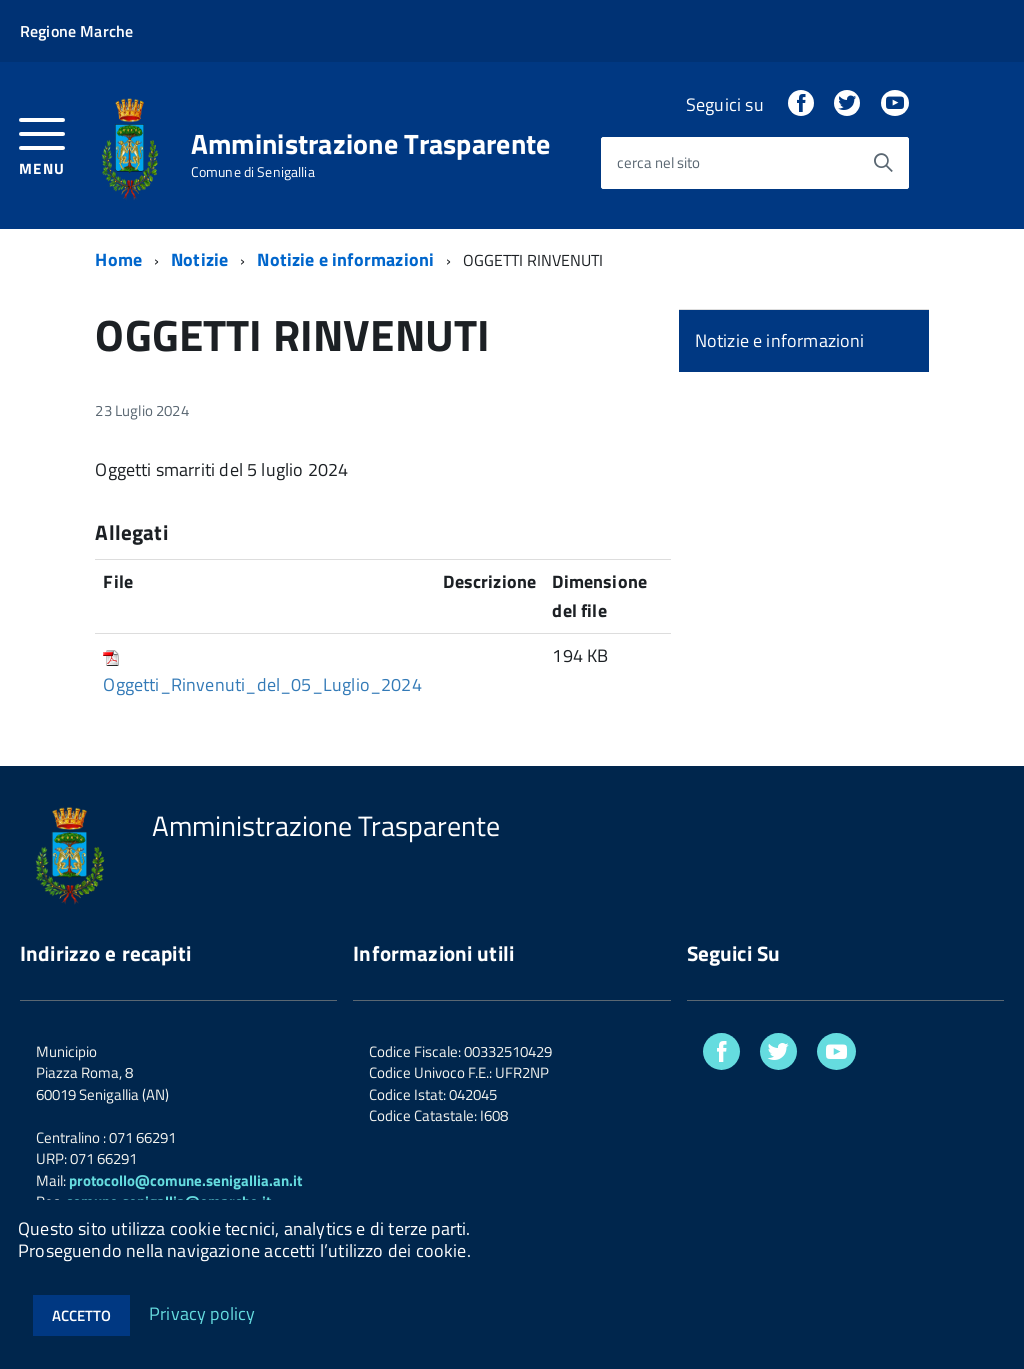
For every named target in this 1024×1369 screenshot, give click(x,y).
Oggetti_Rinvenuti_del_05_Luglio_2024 (262, 684)
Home (118, 259)
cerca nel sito (658, 163)
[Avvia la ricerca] (883, 163)
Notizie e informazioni (345, 259)
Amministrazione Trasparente (371, 144)
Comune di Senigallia (253, 172)
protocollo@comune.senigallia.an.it (185, 1180)
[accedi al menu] (42, 144)
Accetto (81, 1315)
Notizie (199, 259)
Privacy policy (202, 1312)
